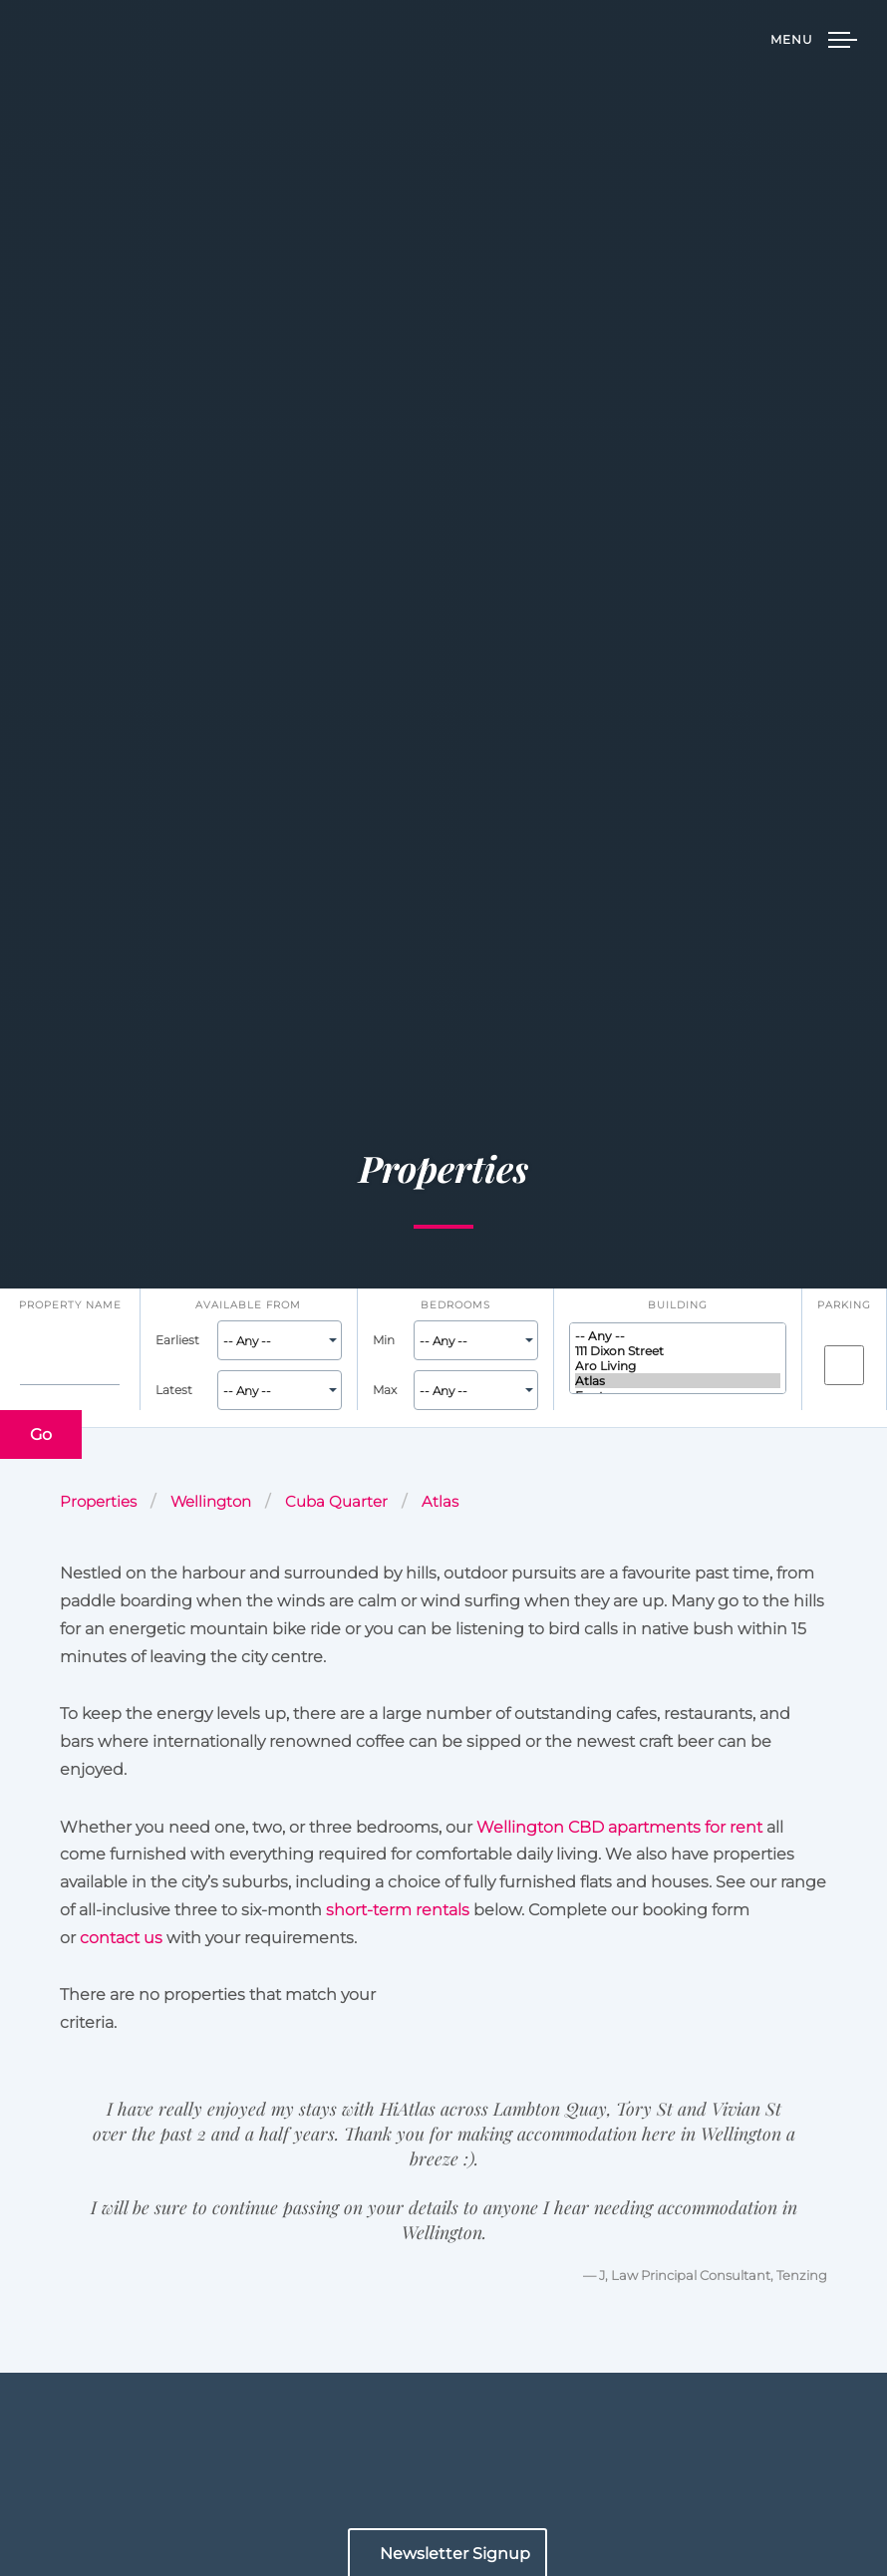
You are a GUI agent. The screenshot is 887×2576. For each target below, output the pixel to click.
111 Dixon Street (677, 1350)
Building (678, 1304)
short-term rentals (397, 1909)
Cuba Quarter (336, 1502)
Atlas (677, 1380)
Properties (98, 1502)
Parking (844, 1304)
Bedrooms (455, 1304)
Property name (70, 1304)
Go (41, 1434)
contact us (121, 1937)
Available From (248, 1304)
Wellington (210, 1502)
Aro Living (677, 1365)
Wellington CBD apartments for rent (619, 1827)
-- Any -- (677, 1335)
